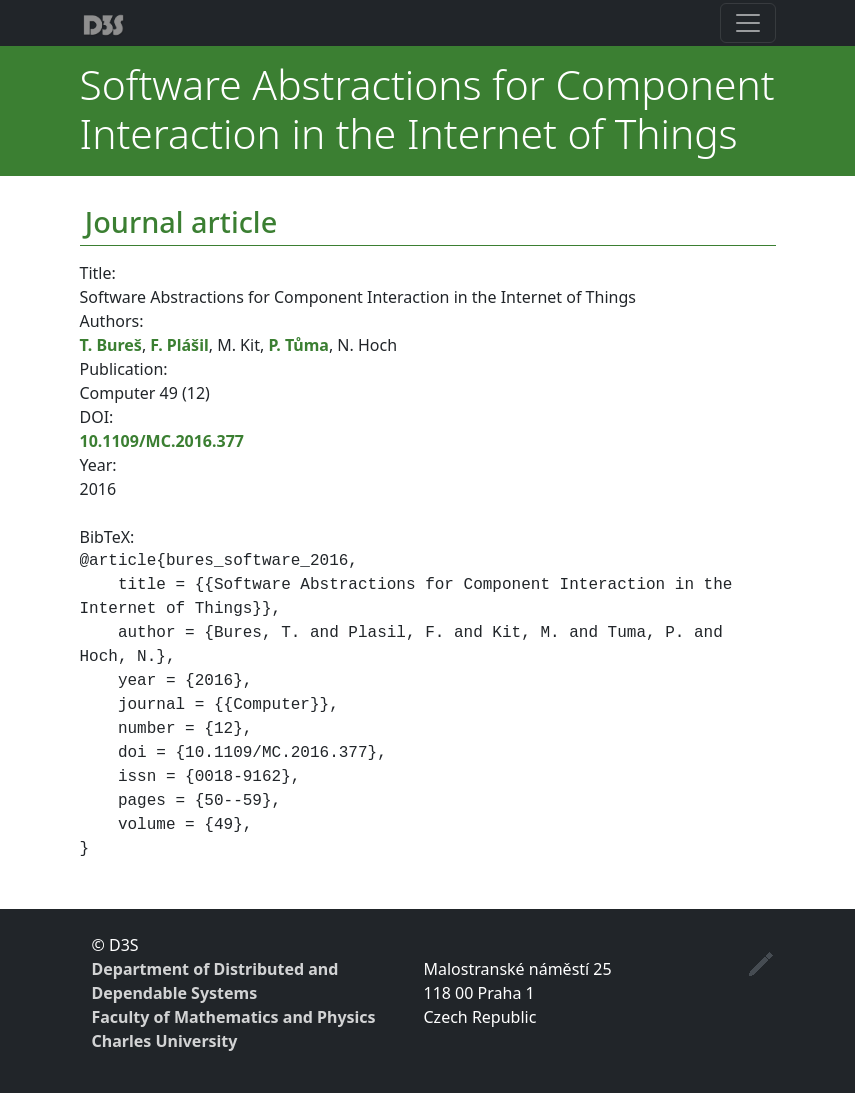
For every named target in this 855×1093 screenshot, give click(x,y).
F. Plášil (179, 345)
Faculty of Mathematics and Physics (234, 1017)
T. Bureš (111, 345)
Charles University (165, 1041)
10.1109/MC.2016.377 (162, 441)
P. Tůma (298, 345)
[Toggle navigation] (748, 23)
